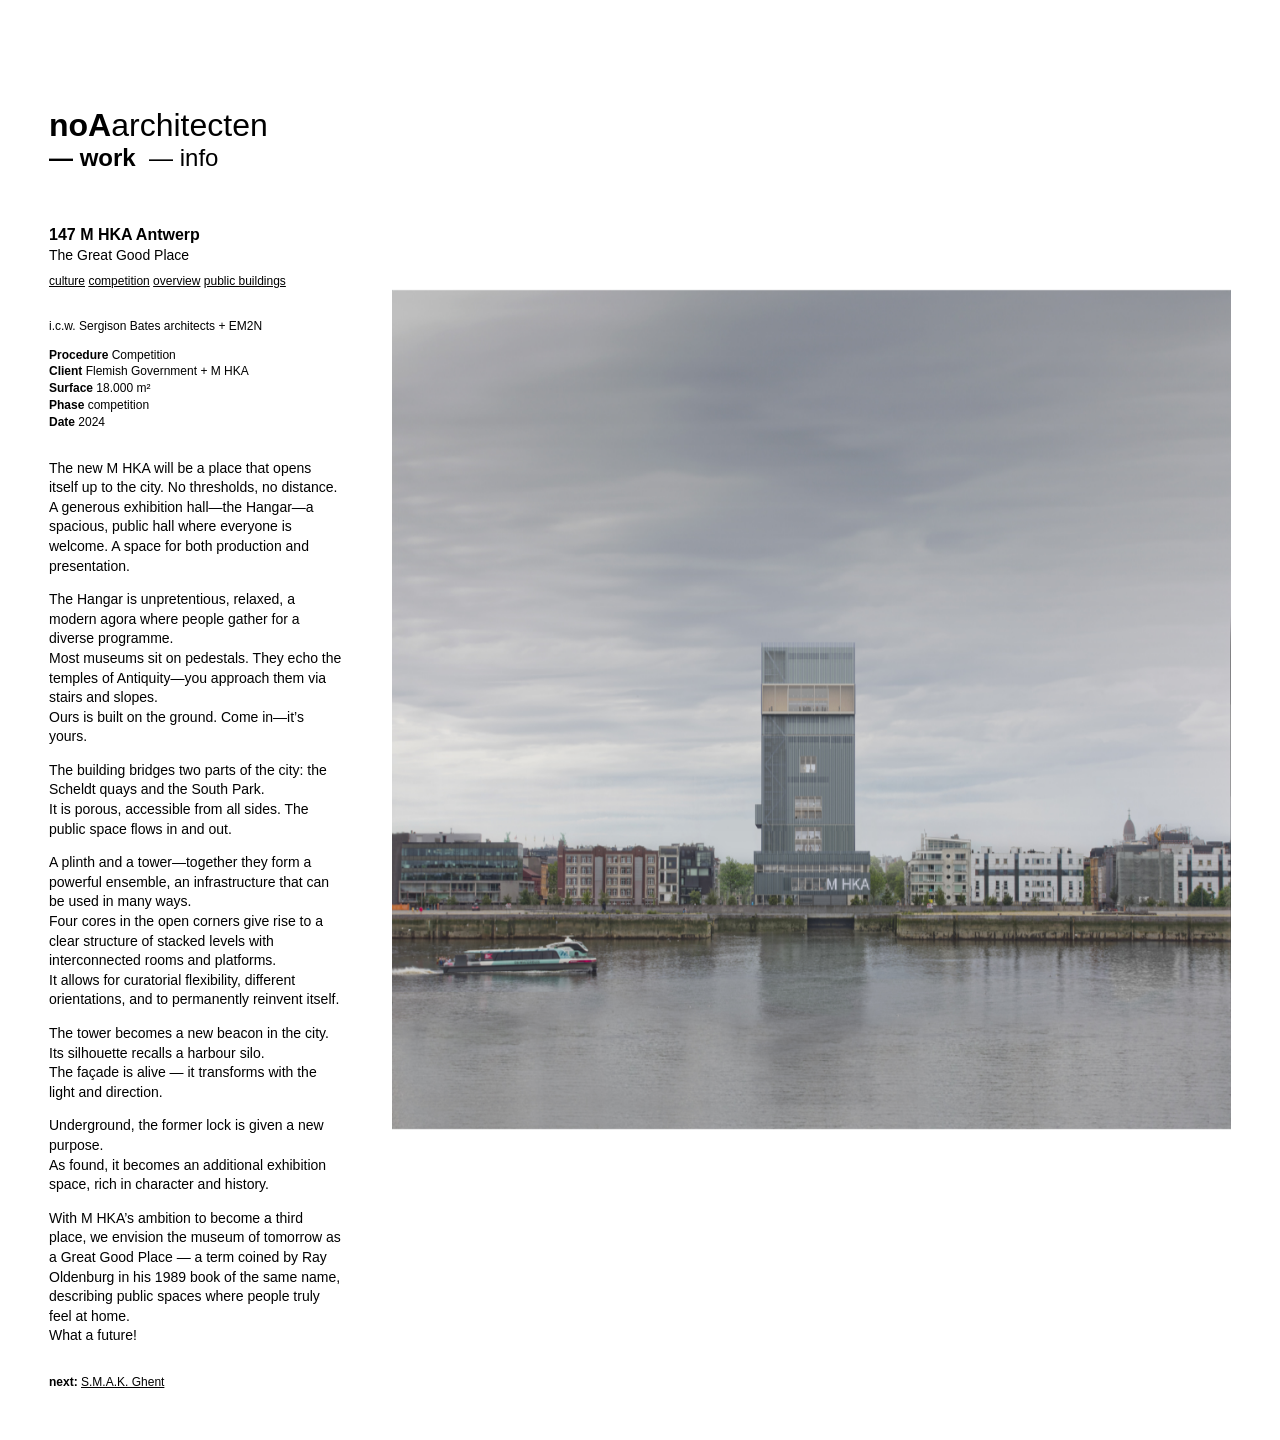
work (108, 157)
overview (176, 281)
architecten (158, 125)
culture (67, 281)
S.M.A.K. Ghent (122, 1382)
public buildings (245, 281)
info (199, 157)
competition (118, 281)
